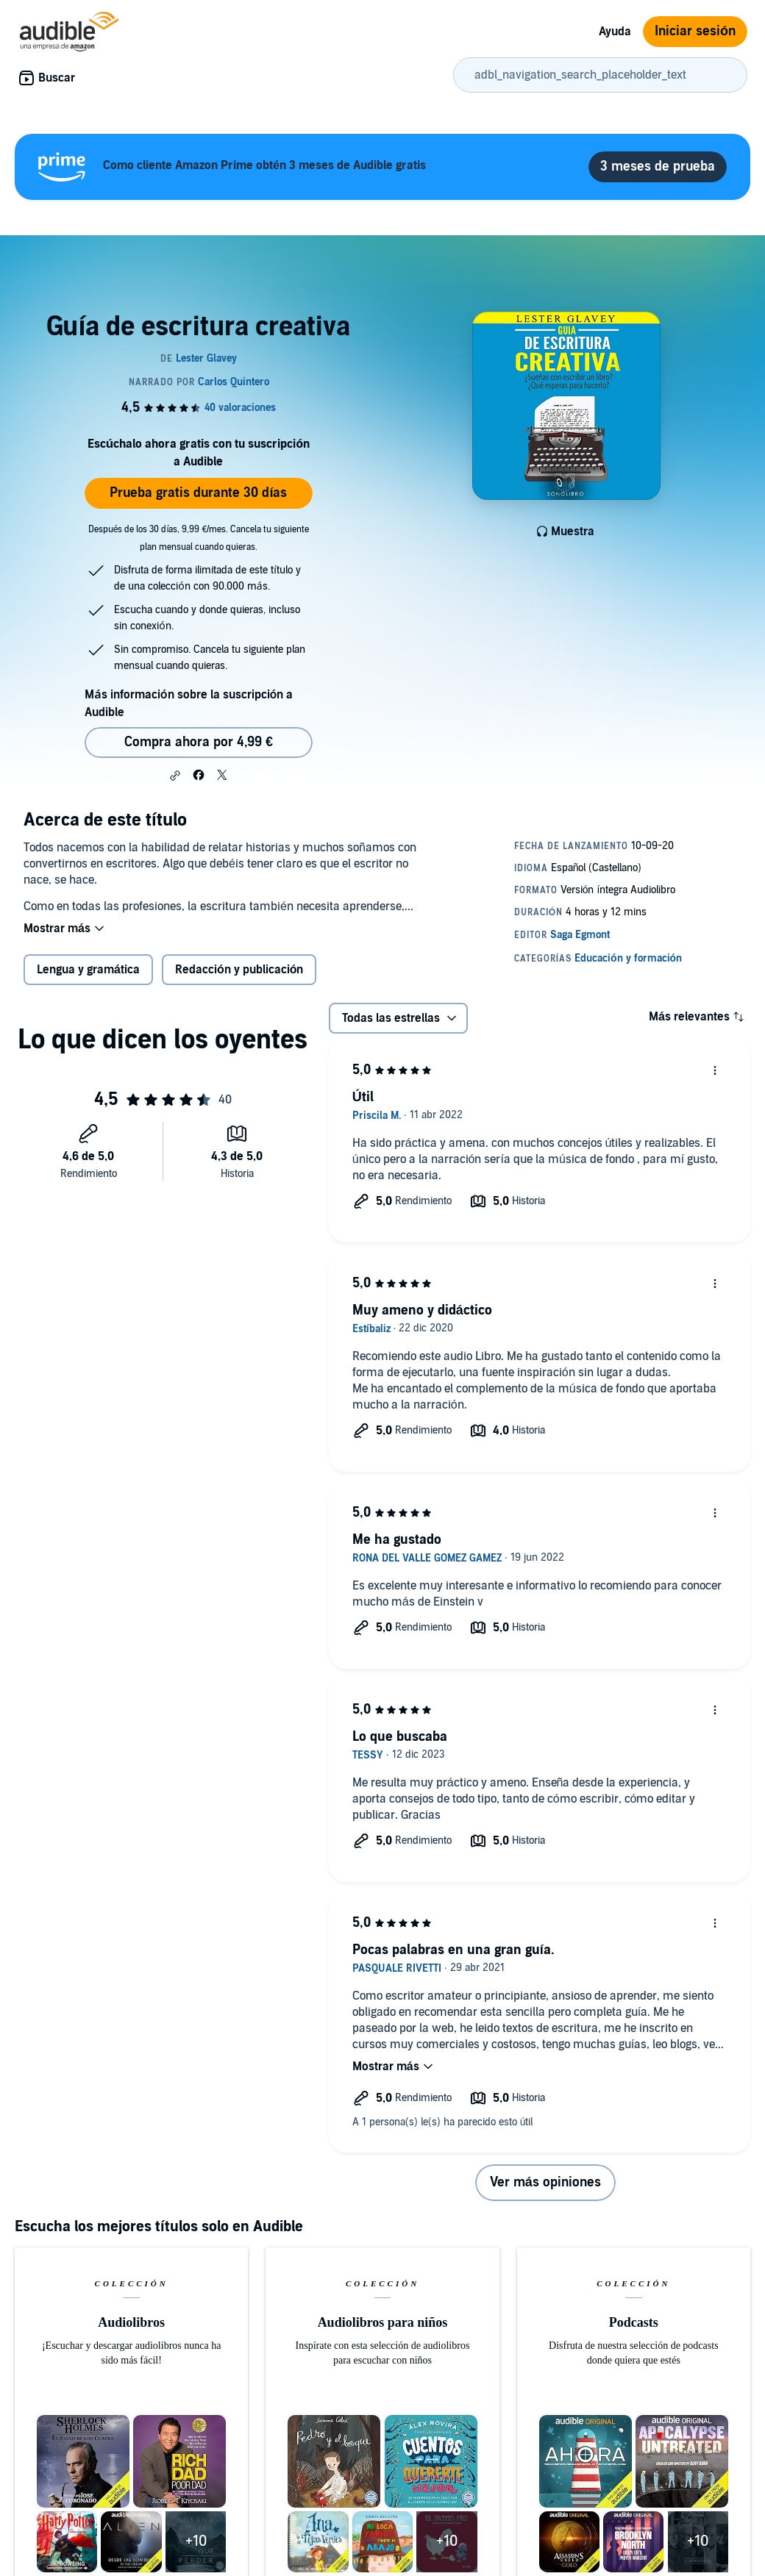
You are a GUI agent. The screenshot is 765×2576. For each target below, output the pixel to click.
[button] (175, 775)
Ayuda (615, 31)
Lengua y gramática (88, 969)
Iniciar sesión (695, 31)
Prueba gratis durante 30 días (198, 493)
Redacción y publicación (239, 969)
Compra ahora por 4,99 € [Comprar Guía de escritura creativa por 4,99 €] (198, 742)
